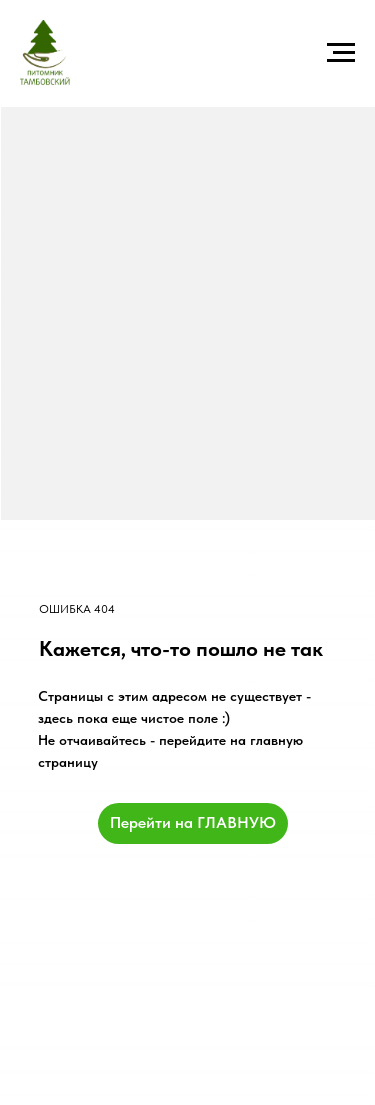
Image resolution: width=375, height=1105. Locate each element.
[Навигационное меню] (341, 53)
